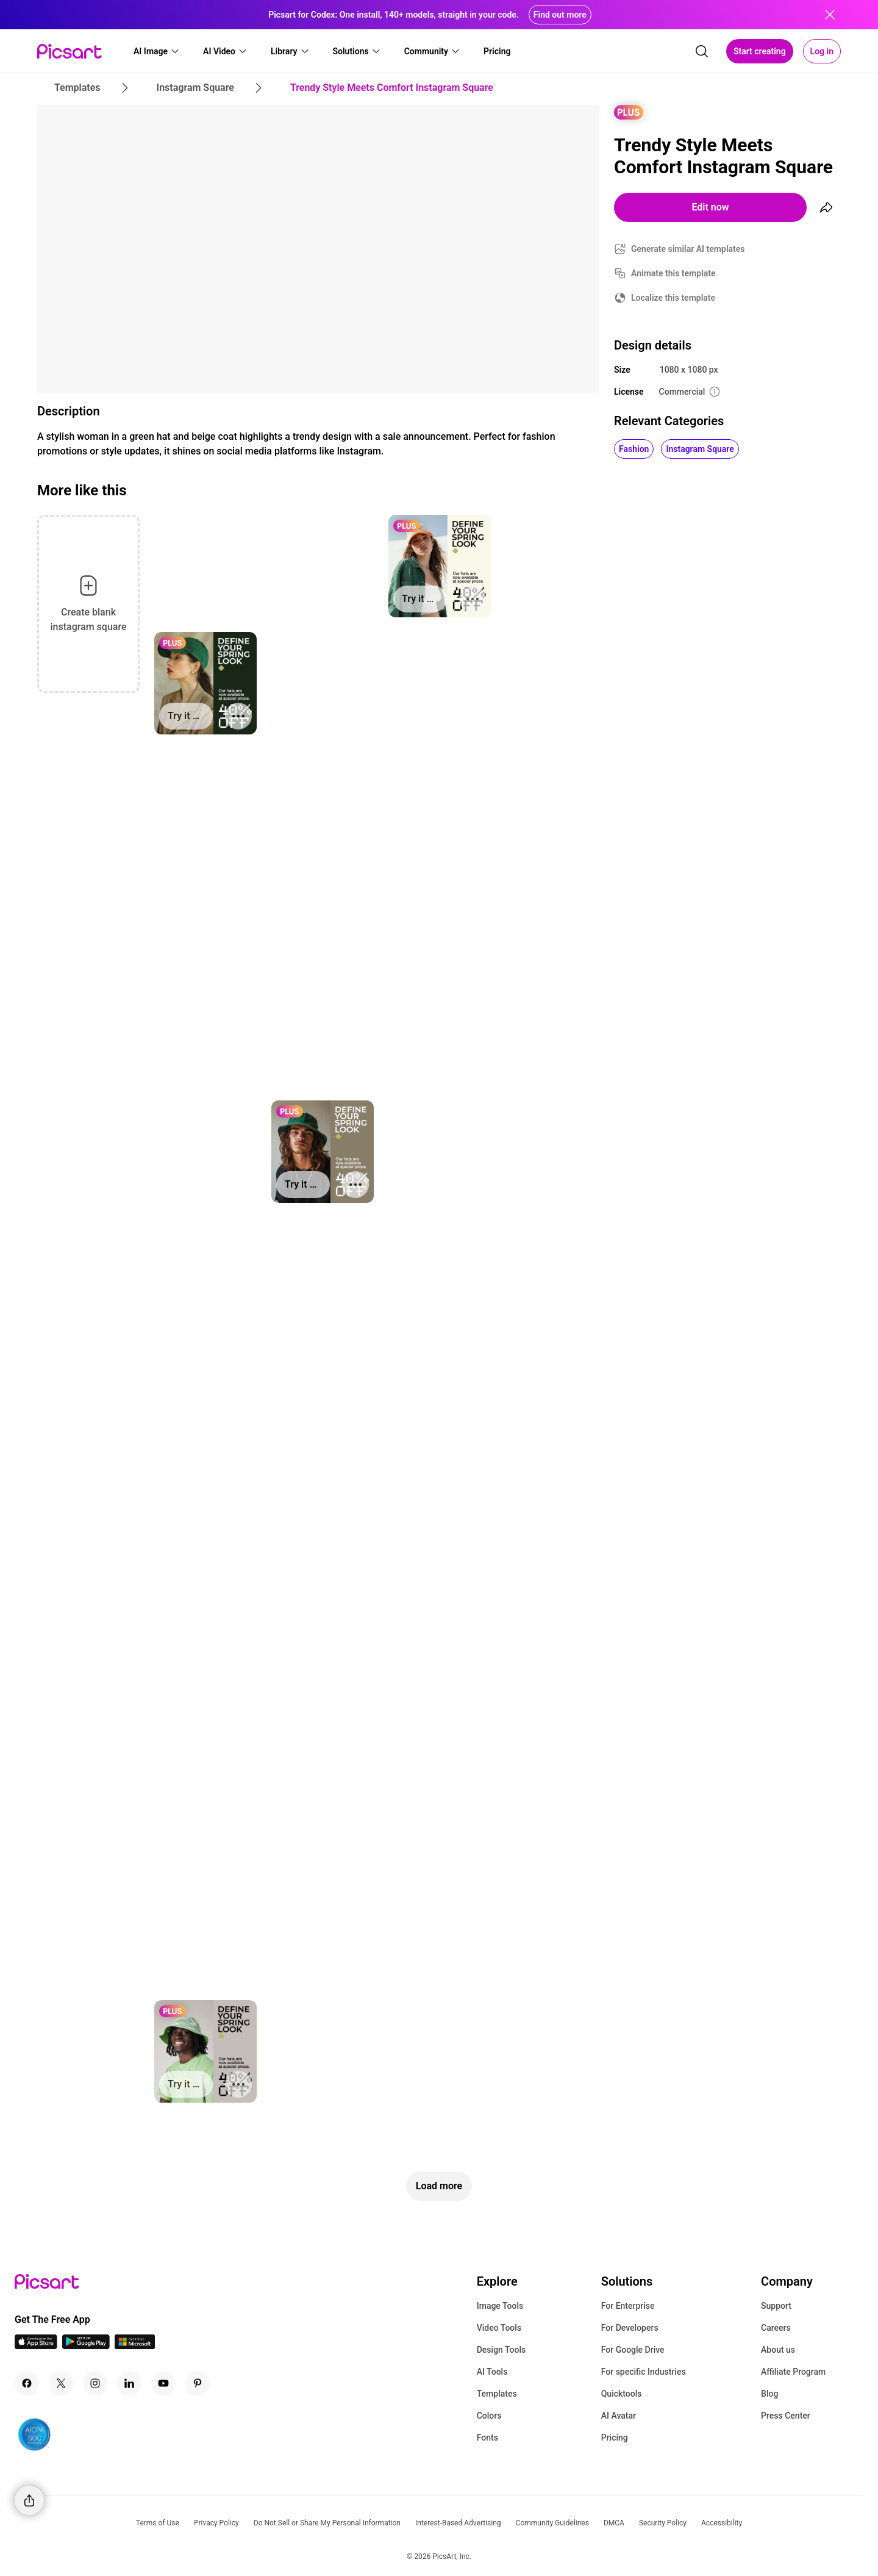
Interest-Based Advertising (458, 2523)
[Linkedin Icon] (129, 2383)
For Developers (630, 2328)
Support (776, 2306)
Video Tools (499, 2328)
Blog (769, 2393)
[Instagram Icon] (95, 2383)
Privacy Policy (216, 2523)
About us (778, 2350)
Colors (489, 2415)
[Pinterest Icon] (197, 2383)
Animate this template (673, 273)
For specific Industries (643, 2372)
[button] (156, 51)
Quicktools (621, 2393)
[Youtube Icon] (163, 2383)
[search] (701, 51)
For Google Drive (633, 2350)
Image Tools (500, 2306)
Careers (776, 2328)
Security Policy (663, 2523)
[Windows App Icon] (135, 2346)
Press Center (785, 2415)
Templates (497, 2393)
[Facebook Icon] (27, 2383)
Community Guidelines (552, 2523)
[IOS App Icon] (36, 2346)
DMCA (614, 2523)
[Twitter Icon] (61, 2383)
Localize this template (673, 298)
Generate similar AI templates (688, 249)
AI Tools (492, 2372)
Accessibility (721, 2523)
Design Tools (501, 2350)
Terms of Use (157, 2523)
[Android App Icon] (86, 2346)
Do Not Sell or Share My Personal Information (327, 2523)
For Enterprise (628, 2306)
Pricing (614, 2437)
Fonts (487, 2437)
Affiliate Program (793, 2372)
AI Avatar (618, 2415)
